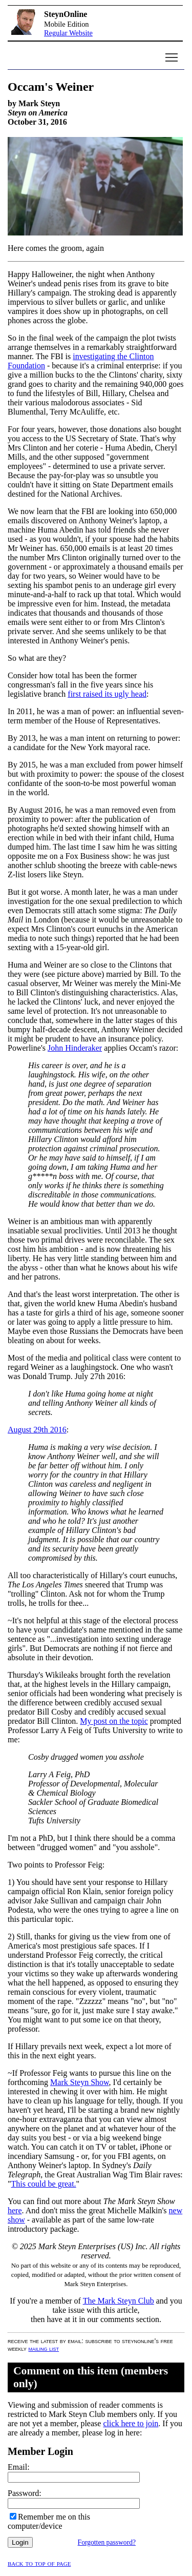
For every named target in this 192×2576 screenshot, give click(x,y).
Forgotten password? (107, 2542)
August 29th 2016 (37, 1429)
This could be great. (43, 2183)
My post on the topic (113, 1721)
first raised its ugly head (107, 694)
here (15, 2210)
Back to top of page (39, 2563)
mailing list (43, 2348)
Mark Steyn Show (79, 2082)
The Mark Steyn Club (118, 2300)
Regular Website (68, 33)
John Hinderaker (75, 1048)
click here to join (130, 2423)
